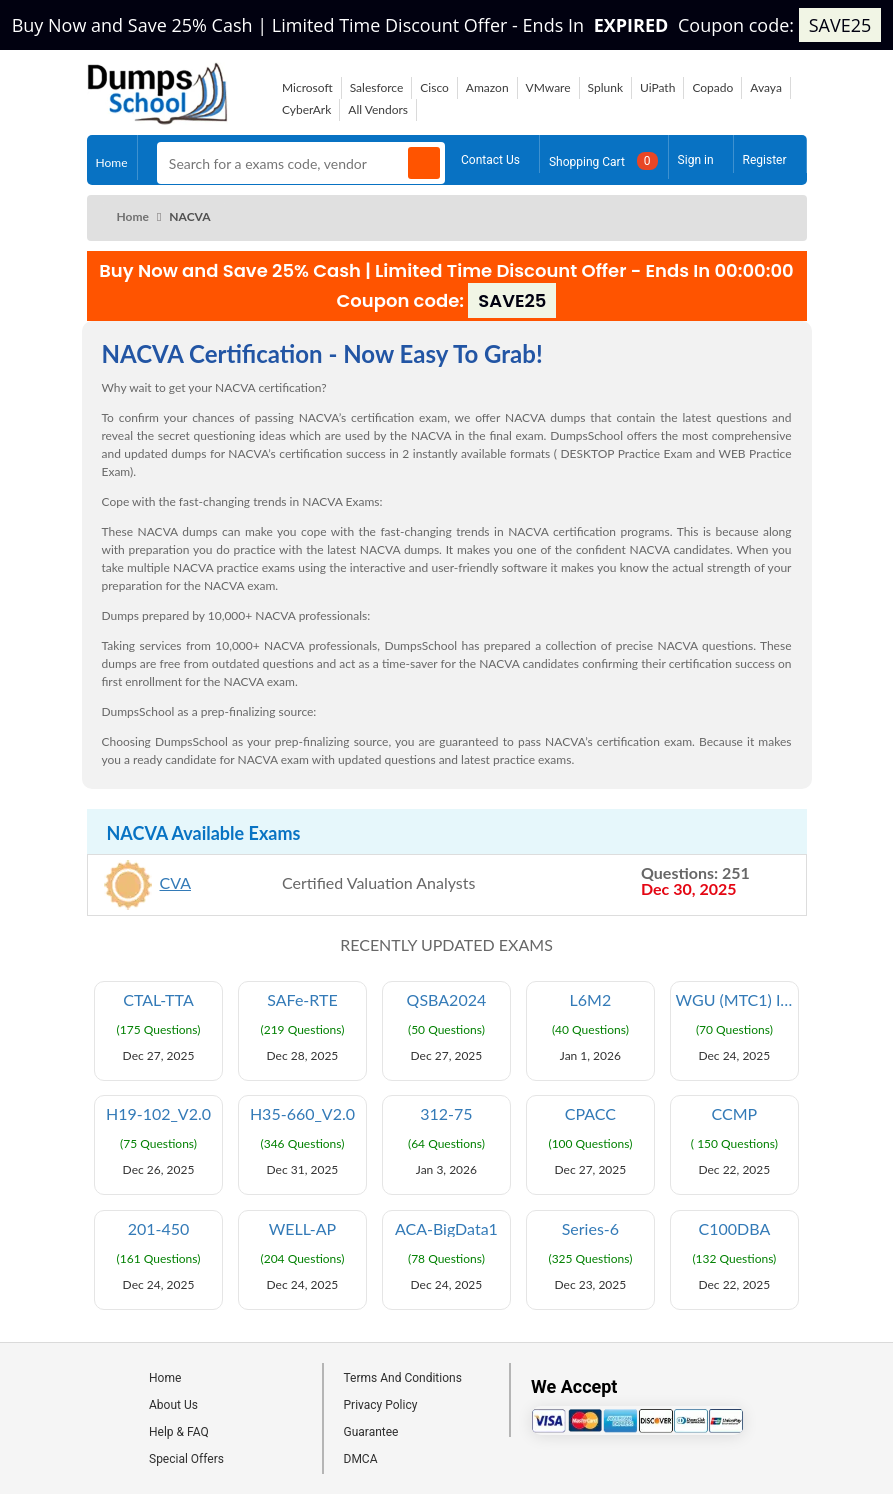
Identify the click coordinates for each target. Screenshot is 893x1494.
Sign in (696, 157)
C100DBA (735, 1229)
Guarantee (371, 1432)
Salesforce (377, 87)
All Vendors (378, 109)
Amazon (487, 87)
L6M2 (591, 1000)
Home (112, 158)
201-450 (159, 1229)
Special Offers (186, 1459)
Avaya (766, 87)
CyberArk (306, 109)
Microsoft (307, 87)
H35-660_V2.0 (302, 1114)
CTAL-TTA (158, 1000)
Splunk (605, 87)
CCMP (735, 1114)
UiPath (657, 87)
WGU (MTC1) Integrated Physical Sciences (737, 1000)
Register (765, 157)
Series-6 (590, 1229)
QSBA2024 (447, 1000)
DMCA (361, 1459)
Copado (712, 87)
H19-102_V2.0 (158, 1114)
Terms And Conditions (403, 1378)
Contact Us (490, 157)
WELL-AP (303, 1229)
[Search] (424, 163)
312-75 (446, 1114)
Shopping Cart (603, 158)
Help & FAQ (179, 1432)
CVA (176, 882)
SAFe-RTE (302, 1000)
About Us (173, 1405)
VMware (548, 87)
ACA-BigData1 (446, 1229)
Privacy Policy (381, 1405)
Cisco (434, 87)
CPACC (590, 1114)
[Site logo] (157, 118)
